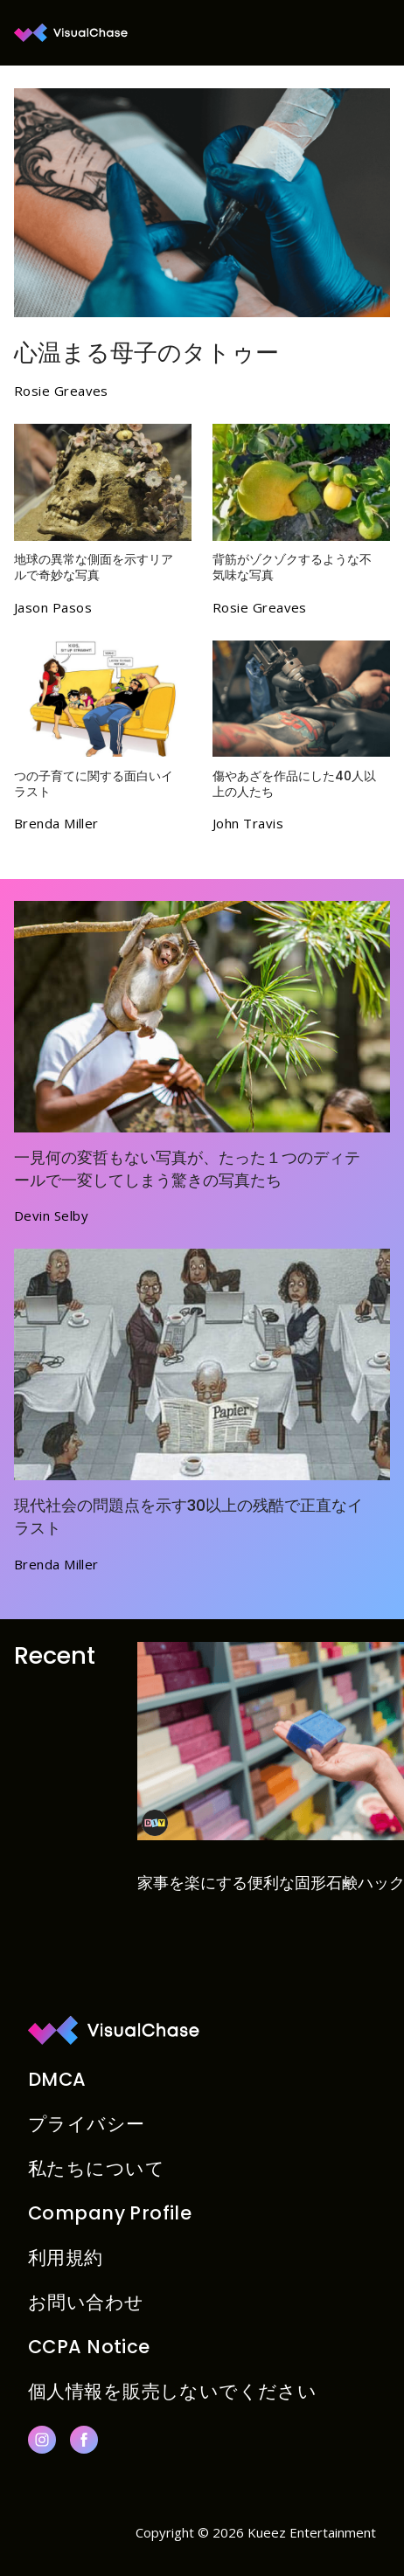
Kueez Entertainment (311, 2532)
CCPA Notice (89, 2346)
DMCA (57, 2079)
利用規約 (65, 2257)
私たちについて (96, 2168)
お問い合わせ (86, 2302)
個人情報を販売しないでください (172, 2391)
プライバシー (86, 2123)
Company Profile (110, 2213)
